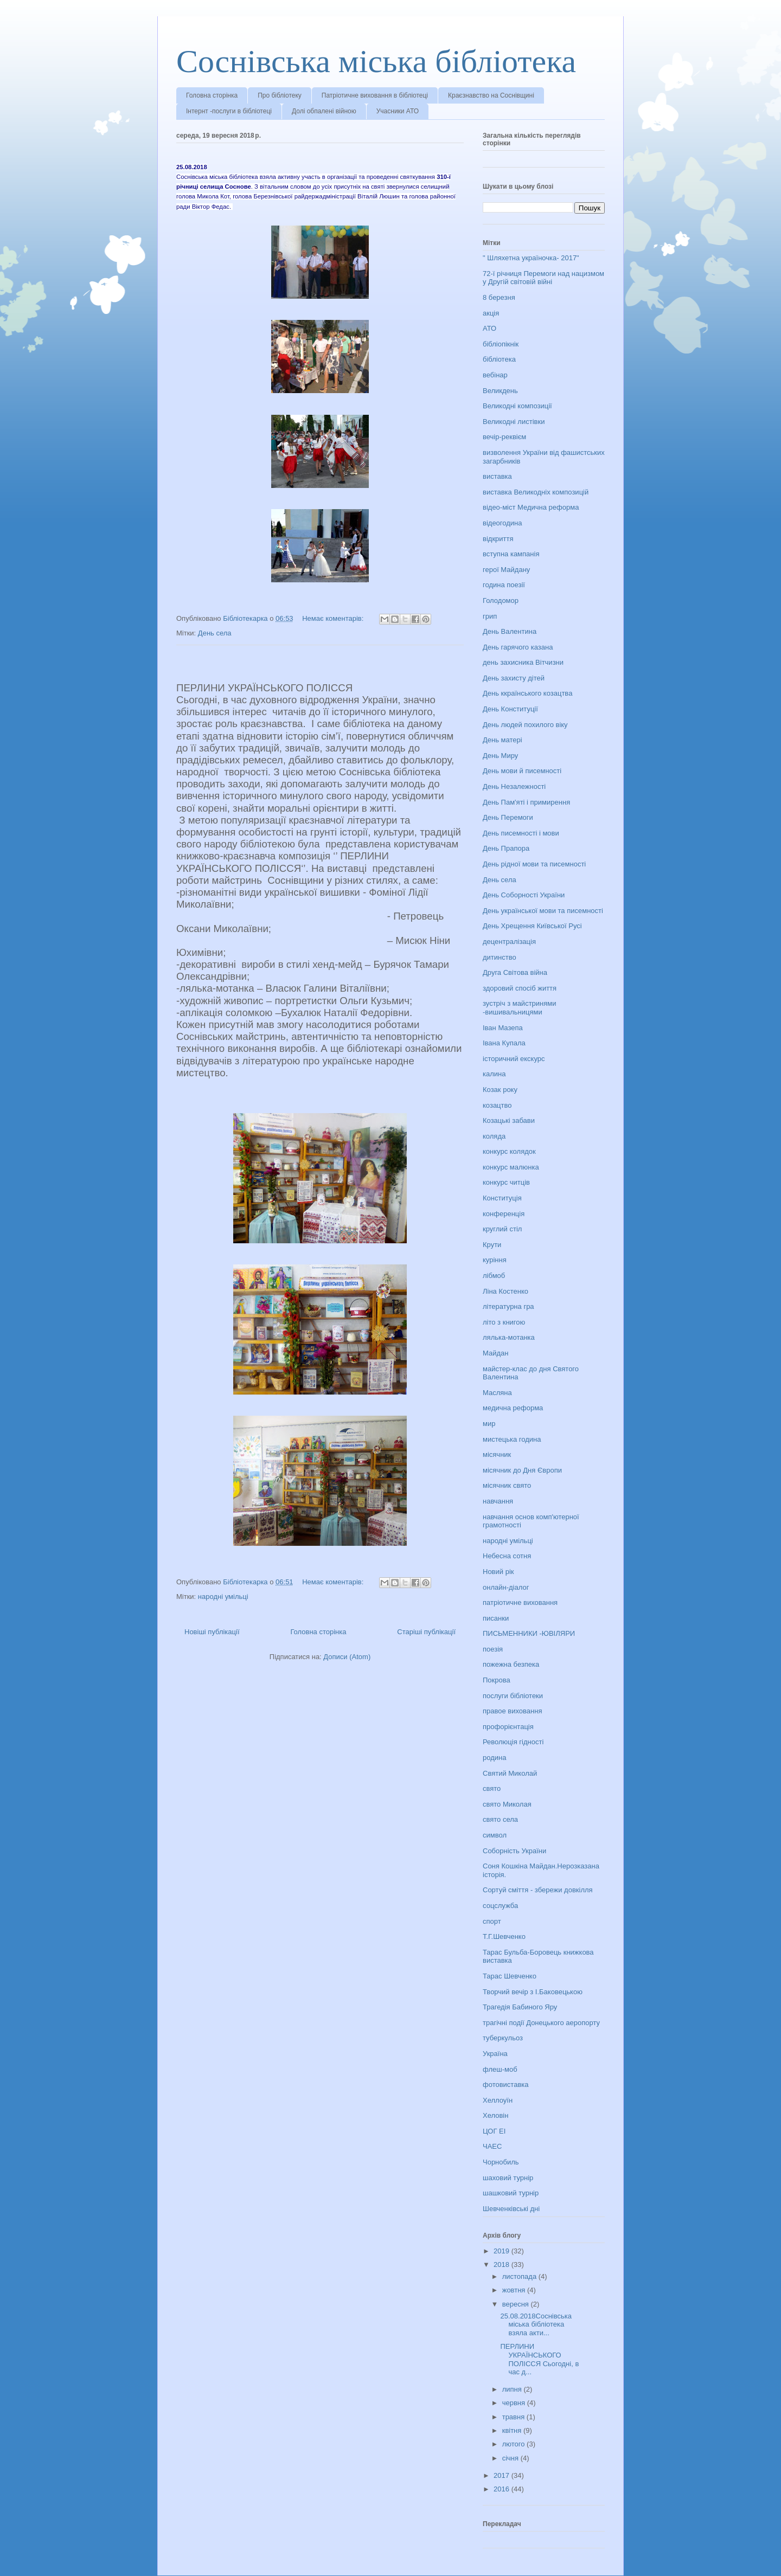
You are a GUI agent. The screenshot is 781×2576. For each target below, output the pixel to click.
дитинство (499, 957)
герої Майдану (506, 570)
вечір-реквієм (504, 437)
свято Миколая (507, 1804)
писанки (496, 1618)
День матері (502, 740)
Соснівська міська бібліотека (376, 61)
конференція (503, 1214)
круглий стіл (502, 1229)
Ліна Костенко (505, 1291)
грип (490, 616)
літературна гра (508, 1306)
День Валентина (509, 631)
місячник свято (507, 1485)
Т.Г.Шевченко (504, 1936)
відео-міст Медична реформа (531, 507)
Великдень (500, 391)
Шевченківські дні (511, 2209)
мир (489, 1423)
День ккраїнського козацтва (527, 693)
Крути (492, 1245)
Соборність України (514, 1851)
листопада (520, 2276)
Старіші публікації (426, 1632)
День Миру (500, 755)
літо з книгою (504, 1322)
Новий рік (498, 1572)
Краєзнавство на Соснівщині (491, 95)
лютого (514, 2444)
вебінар (495, 375)
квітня (512, 2430)
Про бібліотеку (280, 95)
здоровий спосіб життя (519, 988)
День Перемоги (508, 817)
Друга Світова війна (515, 972)
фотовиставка (506, 2084)
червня (514, 2403)
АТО (489, 328)
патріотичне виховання (520, 1602)
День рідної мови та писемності (534, 864)
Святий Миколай (510, 1773)
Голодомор (500, 600)
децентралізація (509, 941)
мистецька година (512, 1439)
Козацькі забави (509, 1120)
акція (491, 313)
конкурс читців (506, 1182)
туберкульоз (503, 2038)
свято (492, 1788)
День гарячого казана (518, 647)
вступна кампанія (511, 554)
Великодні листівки (514, 421)
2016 (502, 2489)
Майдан (495, 1353)
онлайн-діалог (506, 1587)
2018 (502, 2264)
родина (494, 1757)
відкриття (498, 539)
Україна (495, 2054)
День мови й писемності (522, 771)
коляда (494, 1136)
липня (513, 2389)
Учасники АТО (397, 111)
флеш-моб (500, 2069)
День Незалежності (514, 786)
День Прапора (506, 848)
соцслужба (500, 1906)
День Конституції (510, 709)
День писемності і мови (521, 833)
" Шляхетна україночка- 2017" (531, 258)
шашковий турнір (511, 2193)
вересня (516, 2304)
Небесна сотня (507, 1556)
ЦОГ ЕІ (494, 2131)
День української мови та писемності (543, 911)
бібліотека (499, 359)
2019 (502, 2251)
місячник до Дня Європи (522, 1470)
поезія (493, 1649)
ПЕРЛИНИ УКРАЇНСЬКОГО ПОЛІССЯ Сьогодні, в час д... (539, 2359)
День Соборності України (524, 895)
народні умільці (223, 1596)
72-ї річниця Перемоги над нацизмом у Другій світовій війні (543, 277)
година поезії (504, 585)
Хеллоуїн (498, 2100)
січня (511, 2458)
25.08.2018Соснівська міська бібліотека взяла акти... (536, 2324)
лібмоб (494, 1275)
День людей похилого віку (525, 725)
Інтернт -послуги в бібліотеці (229, 111)
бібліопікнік (500, 344)
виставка (497, 476)
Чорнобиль (501, 2162)
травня (514, 2417)
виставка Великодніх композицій (535, 492)
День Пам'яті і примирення (526, 802)
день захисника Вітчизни (523, 662)
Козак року (500, 1089)
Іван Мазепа (503, 1028)
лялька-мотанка (509, 1337)
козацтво (497, 1105)
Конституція (502, 1198)
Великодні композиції (517, 406)
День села (215, 633)
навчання (498, 1501)
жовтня (514, 2290)
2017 (502, 2475)
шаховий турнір (508, 2178)
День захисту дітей (514, 678)
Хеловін (495, 2115)
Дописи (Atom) (346, 1657)
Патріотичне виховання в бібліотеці (375, 95)
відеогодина (502, 523)
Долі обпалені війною (324, 111)
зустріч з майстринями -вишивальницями (519, 1007)
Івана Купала (504, 1043)
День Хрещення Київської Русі (532, 926)
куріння (495, 1260)
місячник (497, 1454)
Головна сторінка (212, 95)
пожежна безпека (511, 1664)
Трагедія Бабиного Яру (520, 2007)
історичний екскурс (514, 1059)
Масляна (497, 1393)
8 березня (499, 297)
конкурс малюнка (511, 1167)
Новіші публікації (212, 1632)
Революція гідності (513, 1742)
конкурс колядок (509, 1151)
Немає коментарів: (334, 618)
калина (494, 1074)
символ (495, 1835)
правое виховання (512, 1711)
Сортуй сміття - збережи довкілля (538, 1890)
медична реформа (513, 1408)
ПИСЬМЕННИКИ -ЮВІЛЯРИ (529, 1633)
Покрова (496, 1680)
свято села (500, 1819)
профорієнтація (508, 1727)
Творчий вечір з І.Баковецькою (532, 1992)
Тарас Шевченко (509, 1976)
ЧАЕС (492, 2146)
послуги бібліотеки (513, 1696)
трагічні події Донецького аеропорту (541, 2023)
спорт (492, 1921)
